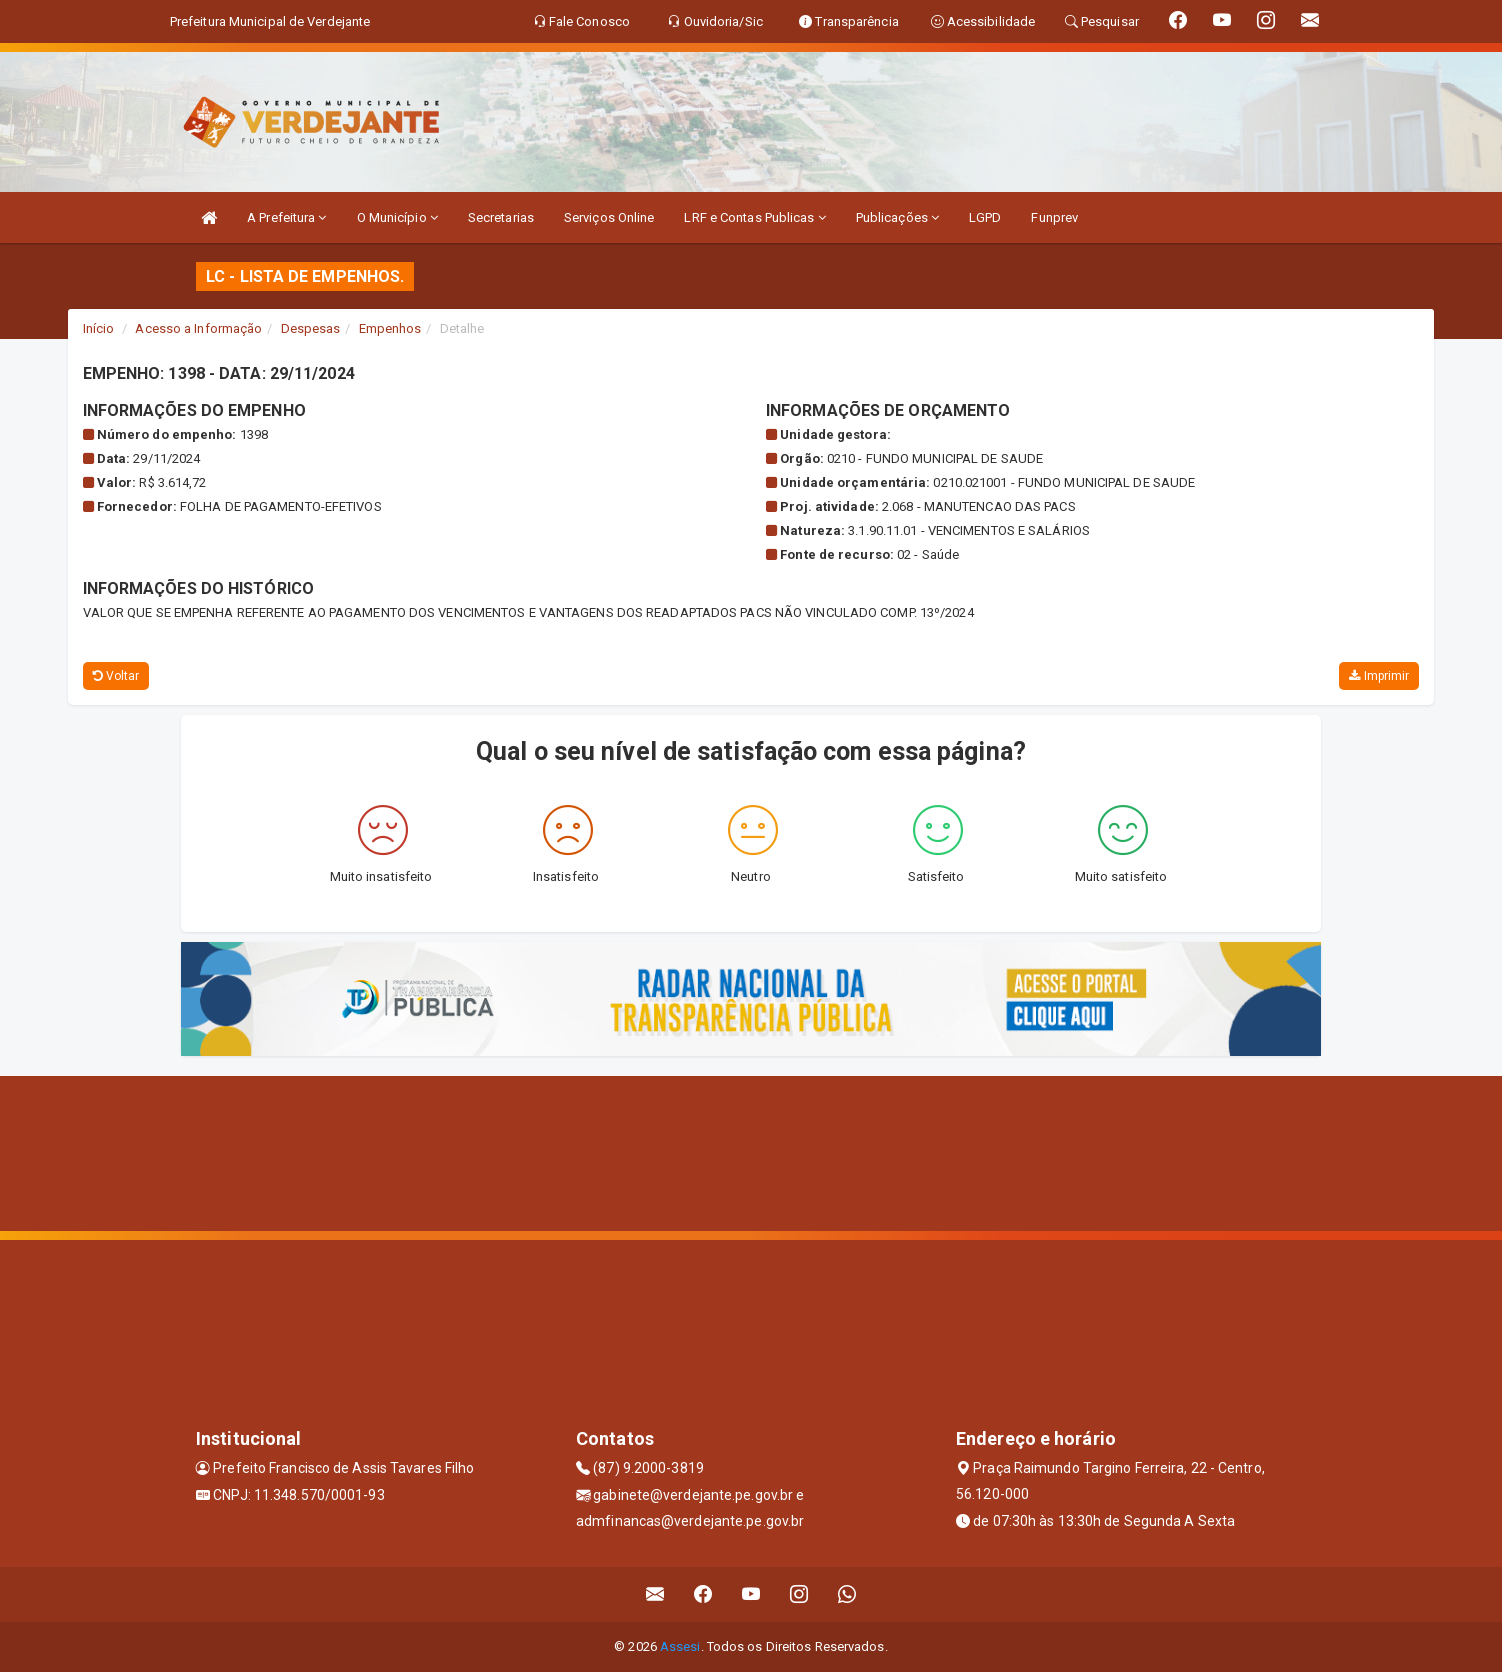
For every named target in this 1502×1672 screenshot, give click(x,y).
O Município (397, 217)
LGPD (985, 217)
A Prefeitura (286, 217)
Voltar (116, 676)
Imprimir (1379, 676)
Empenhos (390, 328)
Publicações (897, 217)
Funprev (1054, 217)
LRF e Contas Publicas (754, 217)
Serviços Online (609, 217)
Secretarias (501, 217)
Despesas (311, 328)
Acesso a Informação (198, 328)
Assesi (680, 1646)
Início (99, 328)
